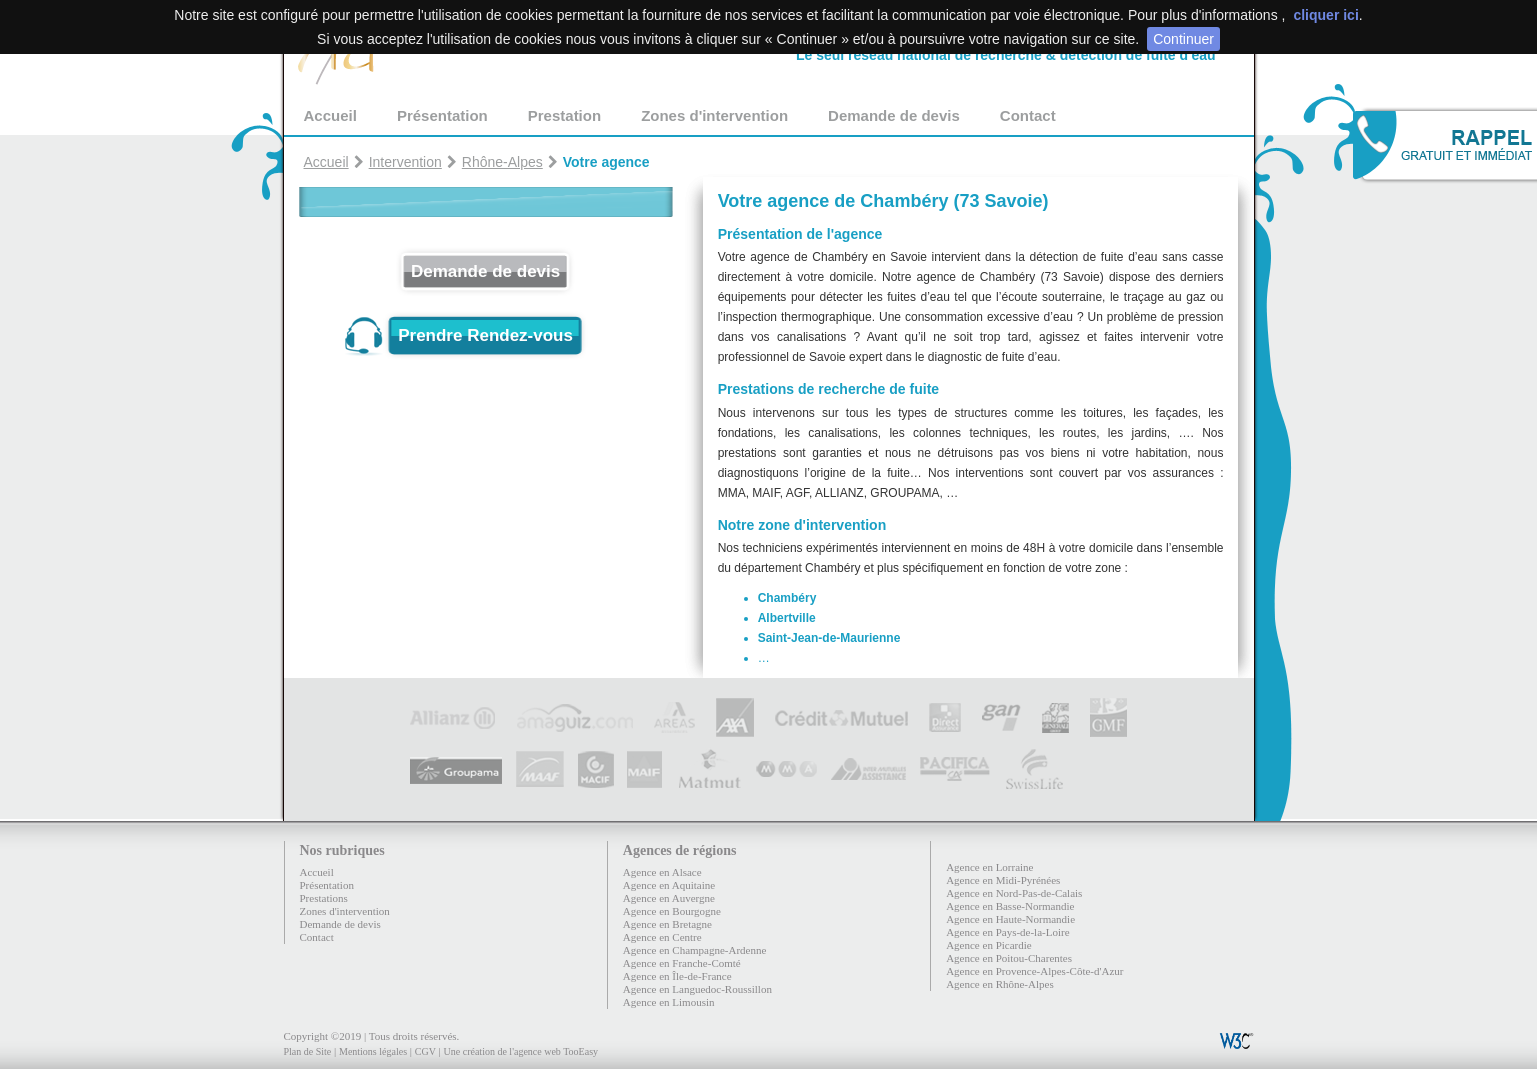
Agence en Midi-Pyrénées (1003, 880)
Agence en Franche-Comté (682, 963)
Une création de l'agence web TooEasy (521, 1051)
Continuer (1183, 39)
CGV (425, 1051)
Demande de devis (894, 115)
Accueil (330, 115)
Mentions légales (373, 1051)
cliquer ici (1325, 15)
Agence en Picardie (989, 945)
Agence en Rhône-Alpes (1000, 984)
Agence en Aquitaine (669, 885)
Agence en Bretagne (667, 924)
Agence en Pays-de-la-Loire (1007, 932)
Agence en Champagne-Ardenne (695, 950)
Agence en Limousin (669, 1002)
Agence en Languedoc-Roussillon (697, 989)
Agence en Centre (662, 937)
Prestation (564, 115)
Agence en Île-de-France (677, 976)
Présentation (442, 115)
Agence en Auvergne (669, 898)
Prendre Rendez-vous (485, 335)
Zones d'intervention (714, 115)
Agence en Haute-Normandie (1010, 919)
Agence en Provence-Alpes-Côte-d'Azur (1034, 971)
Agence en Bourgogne (672, 911)
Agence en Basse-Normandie (1010, 906)
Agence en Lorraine (989, 867)
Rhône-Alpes (502, 162)
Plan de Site (308, 1051)
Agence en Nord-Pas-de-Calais (1014, 893)
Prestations (324, 898)
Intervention (405, 162)
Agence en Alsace (662, 872)
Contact (1028, 115)
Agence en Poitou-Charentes (1009, 958)
